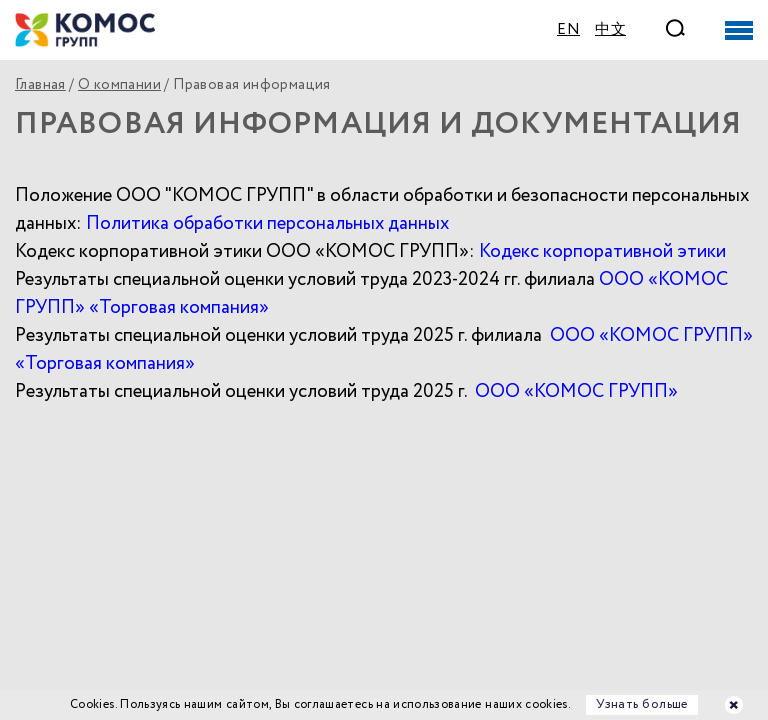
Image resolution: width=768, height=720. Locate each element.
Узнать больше (642, 704)
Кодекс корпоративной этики (602, 251)
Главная (40, 85)
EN (568, 30)
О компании (119, 85)
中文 (610, 30)
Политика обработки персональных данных (267, 223)
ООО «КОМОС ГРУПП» (576, 391)
